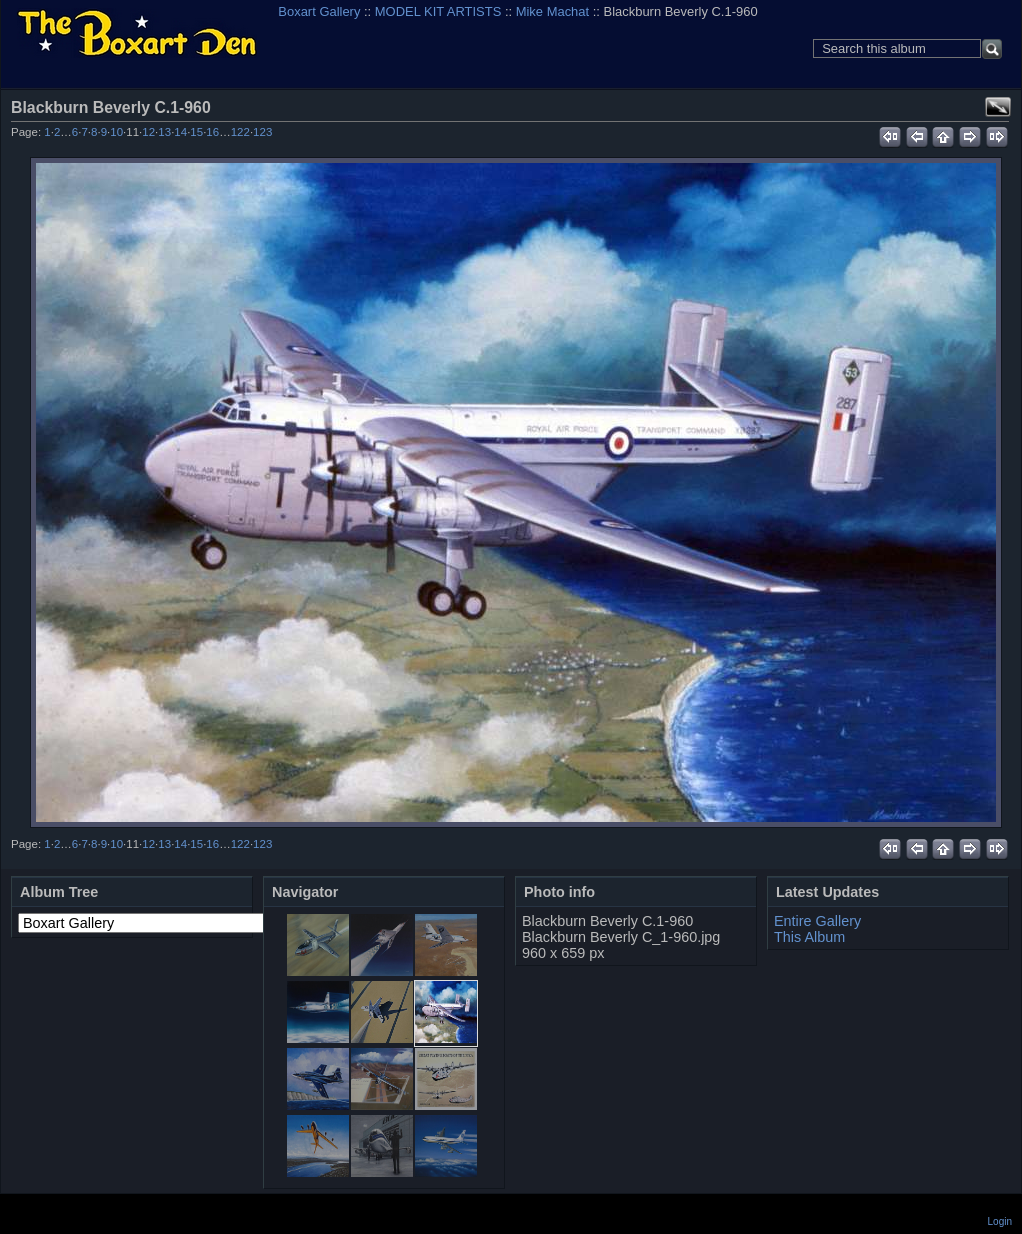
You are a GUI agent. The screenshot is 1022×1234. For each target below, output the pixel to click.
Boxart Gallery (319, 11)
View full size (998, 107)
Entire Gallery (817, 921)
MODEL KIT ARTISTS (438, 11)
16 (212, 132)
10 (116, 132)
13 (164, 132)
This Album (809, 937)
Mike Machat (552, 11)
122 (240, 132)
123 (262, 132)
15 (196, 132)
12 (148, 132)
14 (180, 132)
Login (1000, 1221)
